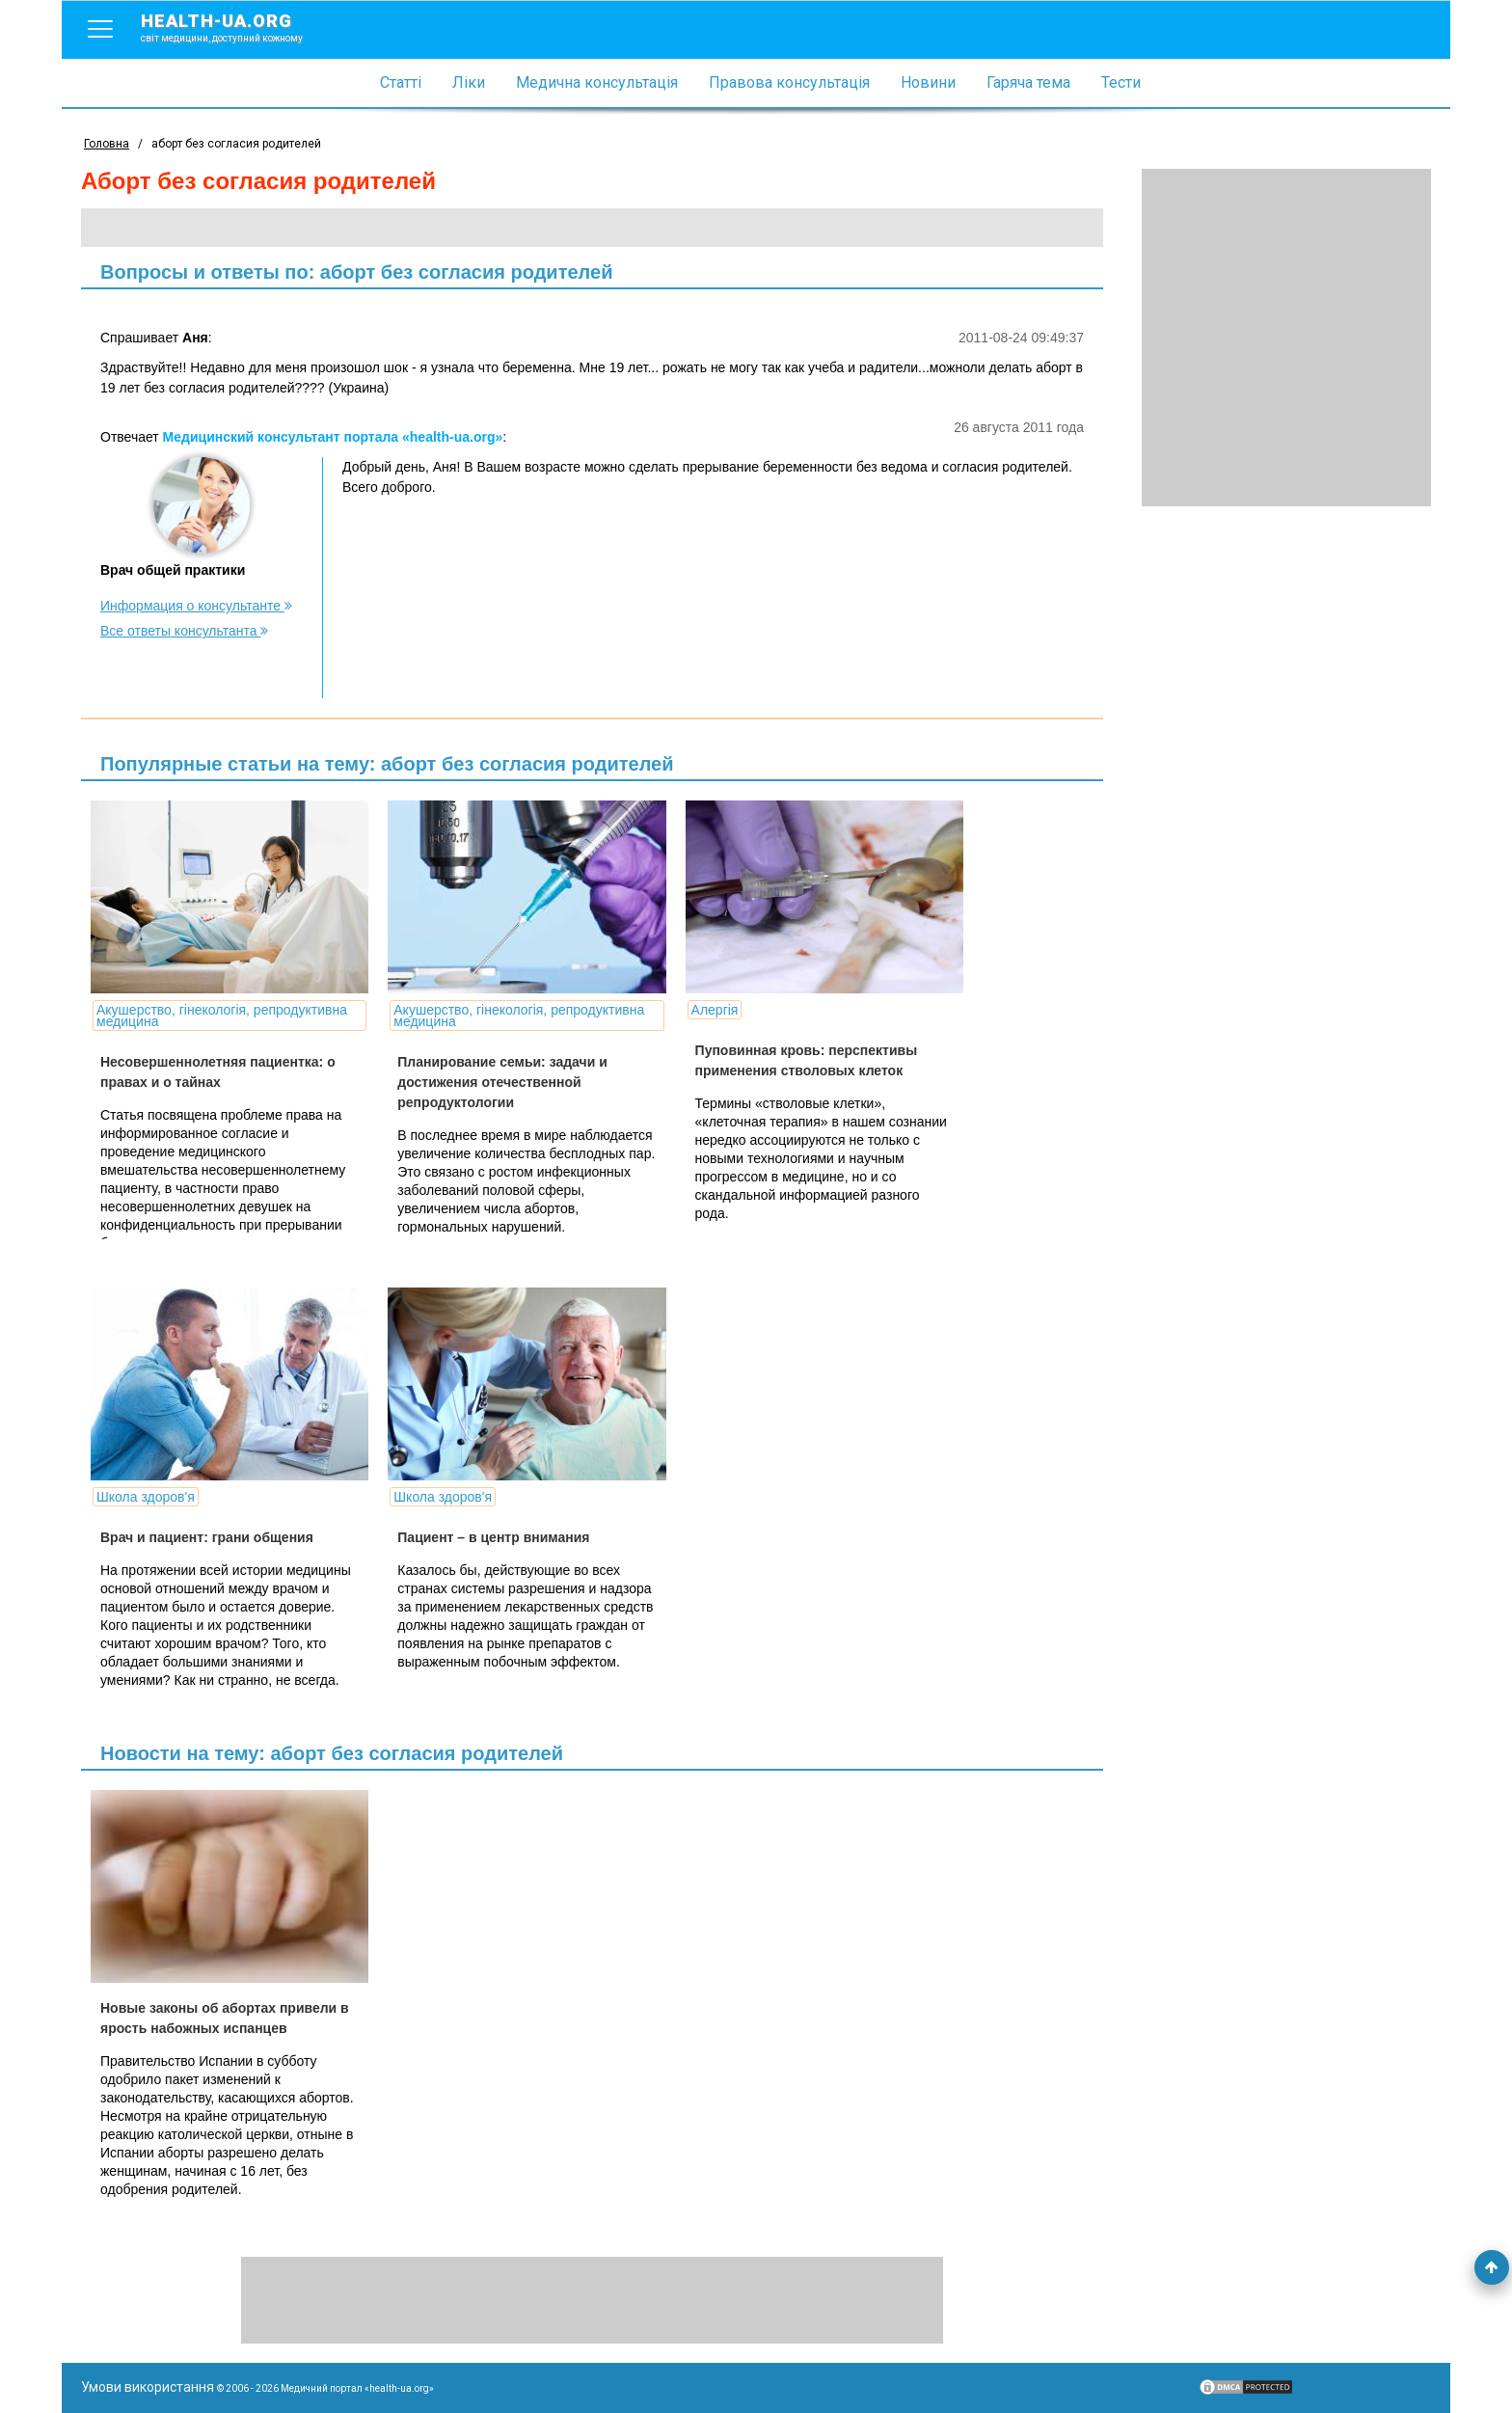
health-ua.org (237, 27)
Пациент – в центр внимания (489, 1537)
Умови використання (147, 2387)
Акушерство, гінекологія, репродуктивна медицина (221, 1015)
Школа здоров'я (145, 1497)
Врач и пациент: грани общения (206, 1537)
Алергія (706, 1009)
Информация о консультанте (196, 605)
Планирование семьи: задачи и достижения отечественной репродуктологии (498, 1082)
